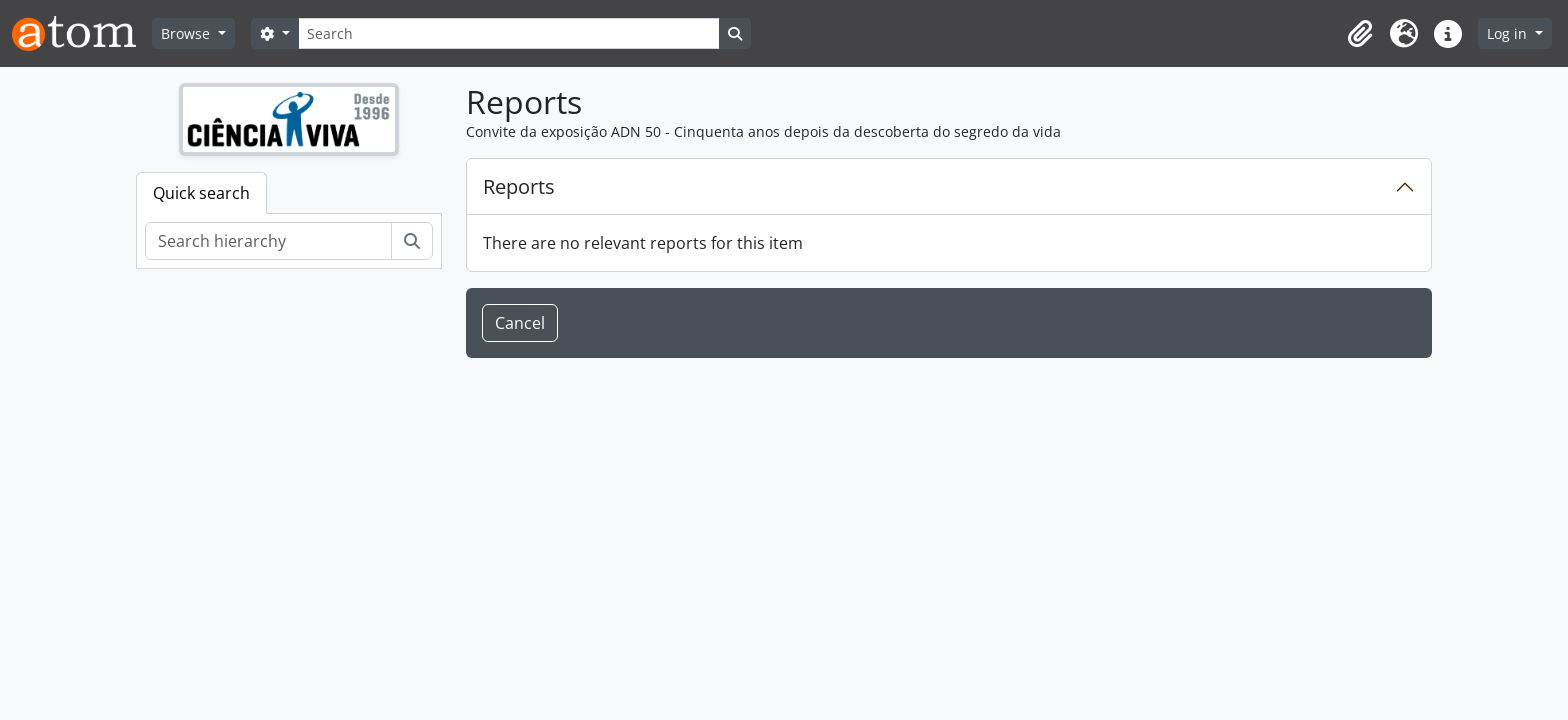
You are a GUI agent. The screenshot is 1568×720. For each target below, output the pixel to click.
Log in (1509, 33)
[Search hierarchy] (268, 241)
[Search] (509, 33)
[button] (1360, 34)
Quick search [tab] (201, 193)
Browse (187, 33)
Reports (519, 186)
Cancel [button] (520, 323)
